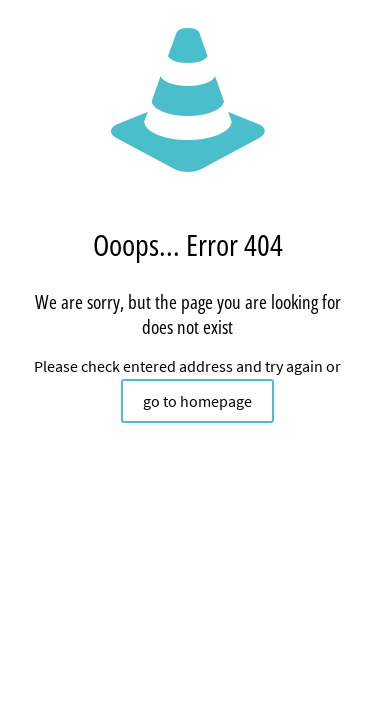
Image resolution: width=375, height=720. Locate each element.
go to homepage (197, 401)
